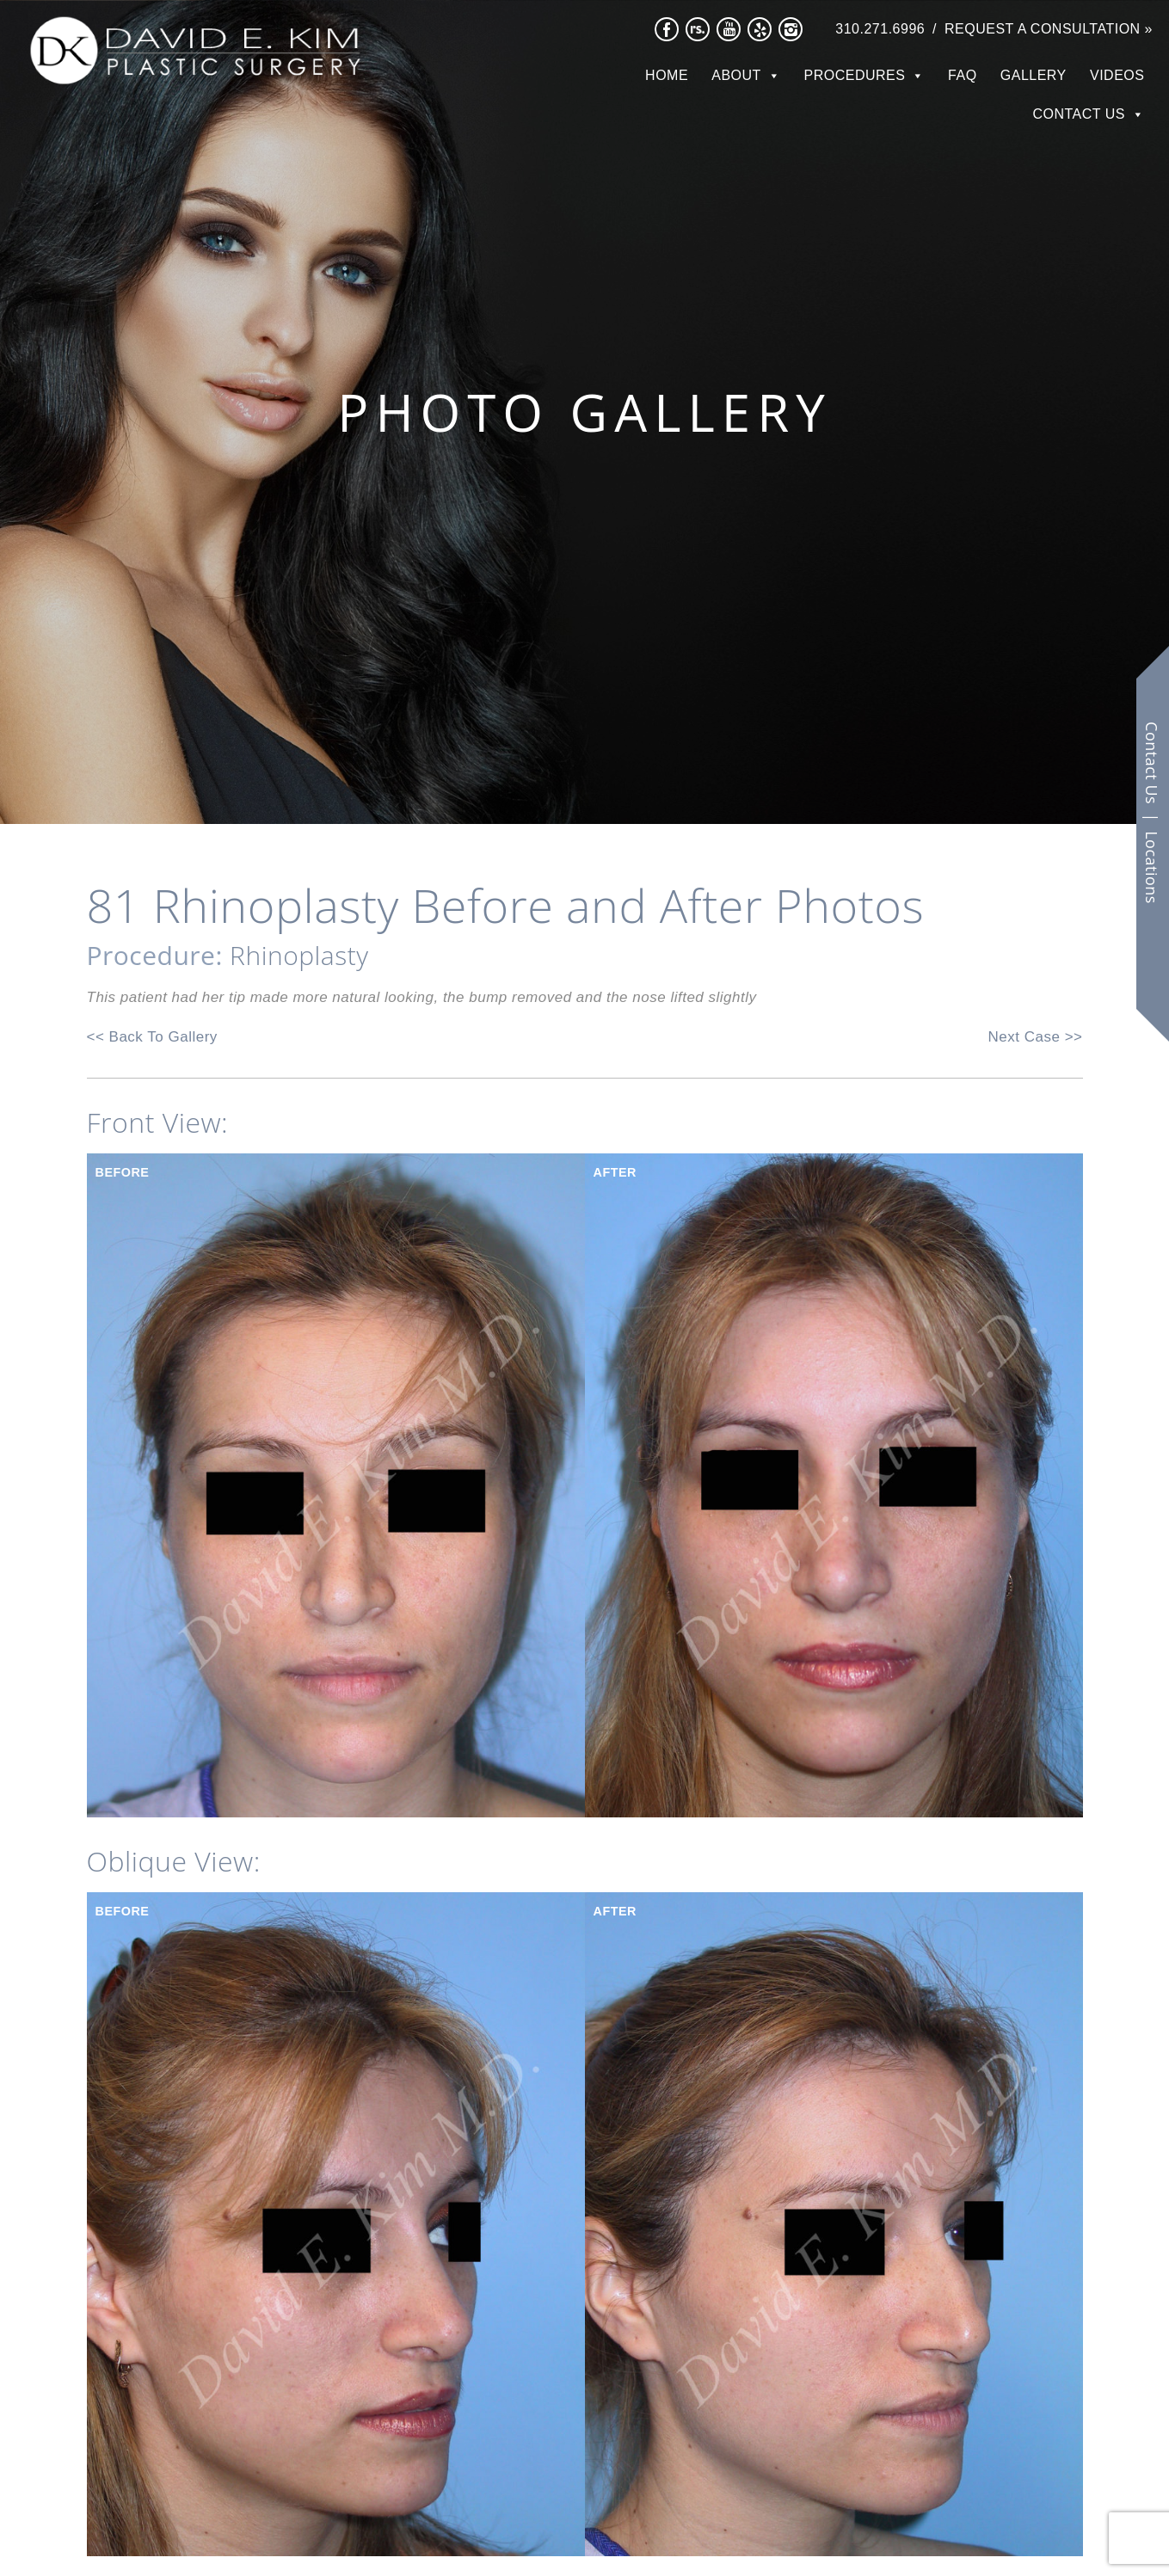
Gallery (1033, 75)
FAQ (962, 75)
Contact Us (1078, 114)
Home (666, 75)
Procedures (855, 75)
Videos (1117, 75)
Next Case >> (1035, 1037)
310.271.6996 (880, 29)
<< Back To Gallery (152, 1037)
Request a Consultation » (1048, 29)
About (736, 75)
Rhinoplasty (299, 955)
